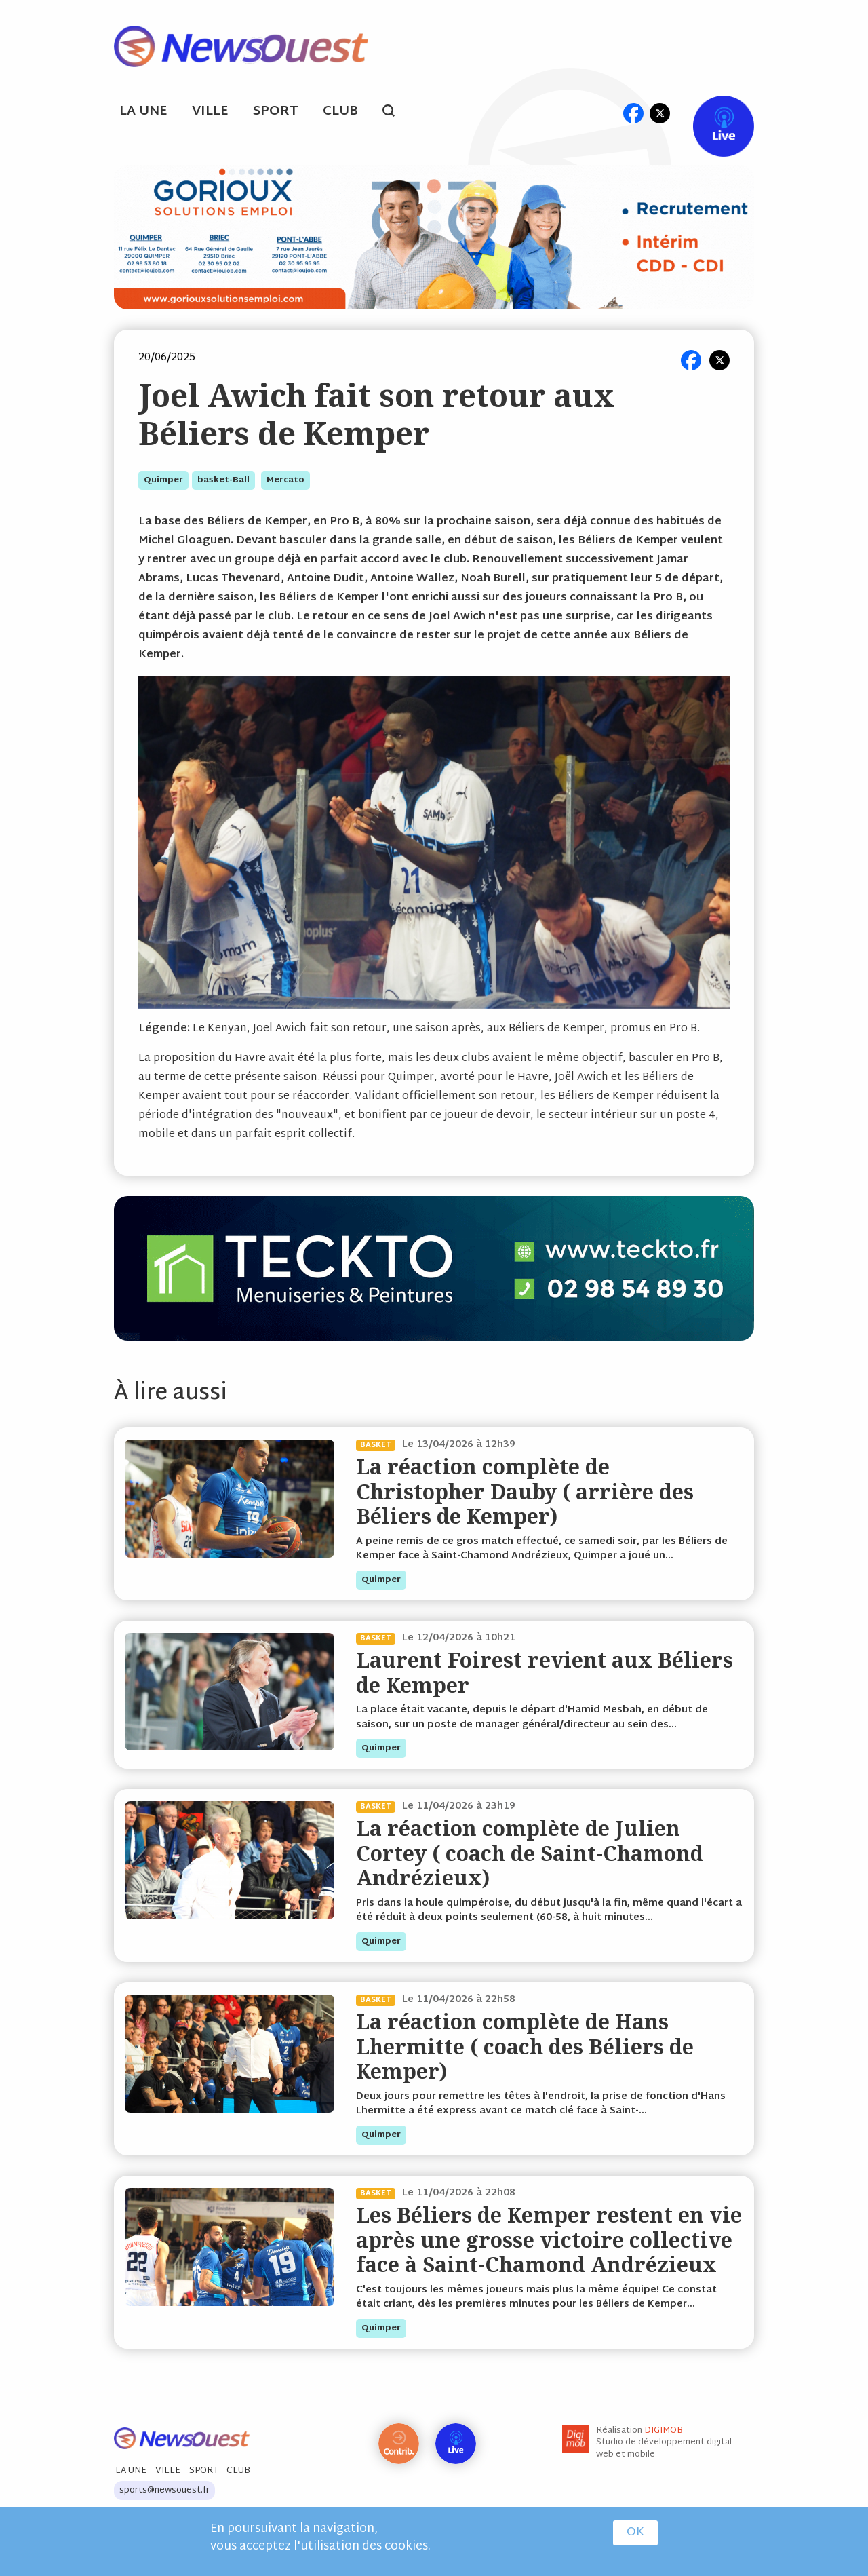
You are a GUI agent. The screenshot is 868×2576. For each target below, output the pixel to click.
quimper (163, 480)
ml (607, 113)
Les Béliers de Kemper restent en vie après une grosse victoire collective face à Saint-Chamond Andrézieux (549, 2239)
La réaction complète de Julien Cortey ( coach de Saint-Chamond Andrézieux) (529, 1852)
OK (635, 2532)
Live (709, 113)
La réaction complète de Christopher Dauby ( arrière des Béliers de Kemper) (525, 1491)
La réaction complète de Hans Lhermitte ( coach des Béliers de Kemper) (525, 2046)
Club (340, 111)
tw (659, 113)
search (395, 112)
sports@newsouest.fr (164, 2490)
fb (633, 113)
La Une (143, 111)
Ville (210, 111)
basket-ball (223, 480)
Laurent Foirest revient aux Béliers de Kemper (544, 1672)
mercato (285, 480)
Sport (275, 111)
